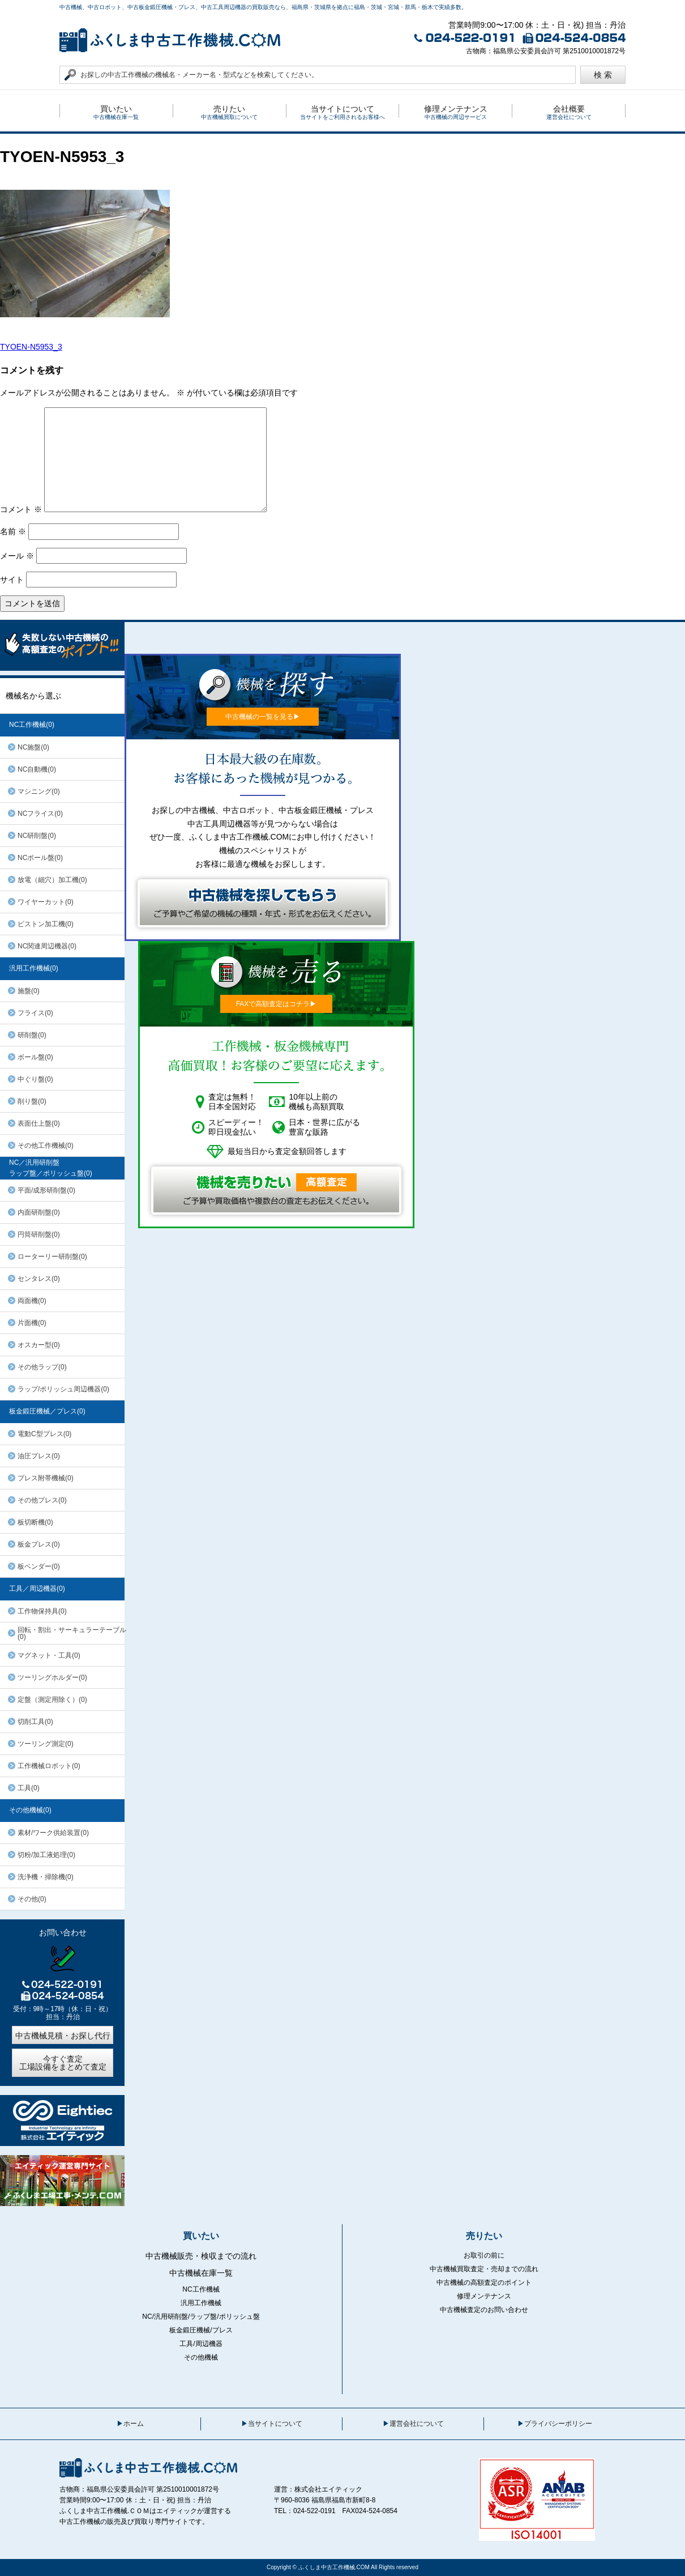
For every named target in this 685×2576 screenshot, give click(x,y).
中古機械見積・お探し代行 (62, 2035)
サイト (12, 579)
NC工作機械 (200, 2289)
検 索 (603, 74)
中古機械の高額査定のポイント (484, 2283)
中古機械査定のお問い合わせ (484, 2310)
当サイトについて (275, 2424)
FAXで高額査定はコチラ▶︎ (276, 1004)
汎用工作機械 (201, 2303)
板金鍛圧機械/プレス (200, 2330)
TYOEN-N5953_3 (31, 346)
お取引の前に (484, 2255)
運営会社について (416, 2424)
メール (17, 555)
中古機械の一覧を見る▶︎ (262, 717)
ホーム (133, 2424)
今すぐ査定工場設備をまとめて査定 (62, 2062)
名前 (13, 531)
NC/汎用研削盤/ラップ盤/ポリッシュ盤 (200, 2316)
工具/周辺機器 (200, 2344)
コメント (21, 509)
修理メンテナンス (484, 2296)
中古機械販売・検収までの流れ (200, 2255)
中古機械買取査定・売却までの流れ (484, 2269)
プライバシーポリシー (558, 2424)
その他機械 (201, 2357)
